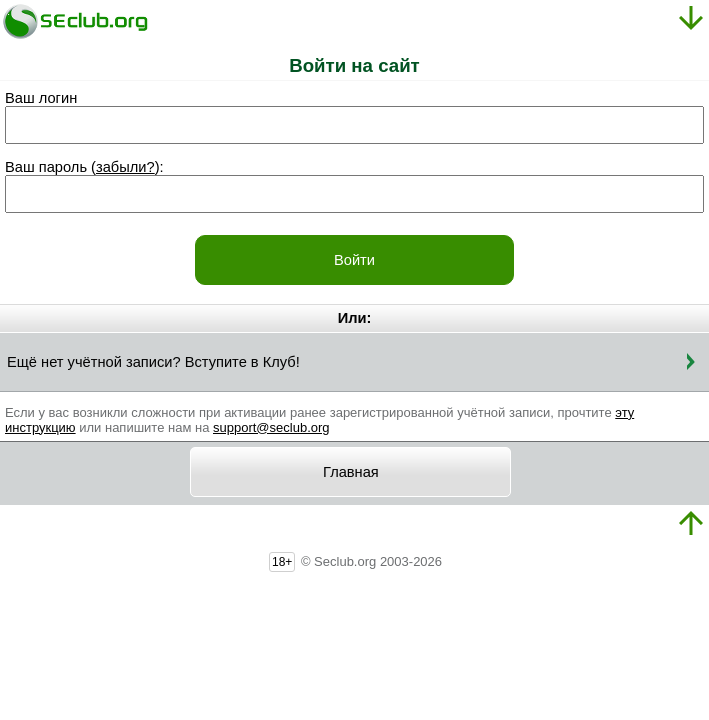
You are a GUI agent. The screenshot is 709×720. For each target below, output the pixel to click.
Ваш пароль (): (84, 167)
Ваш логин (41, 98)
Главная (351, 472)
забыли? (125, 167)
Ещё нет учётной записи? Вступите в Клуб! (153, 362)
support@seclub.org (271, 427)
